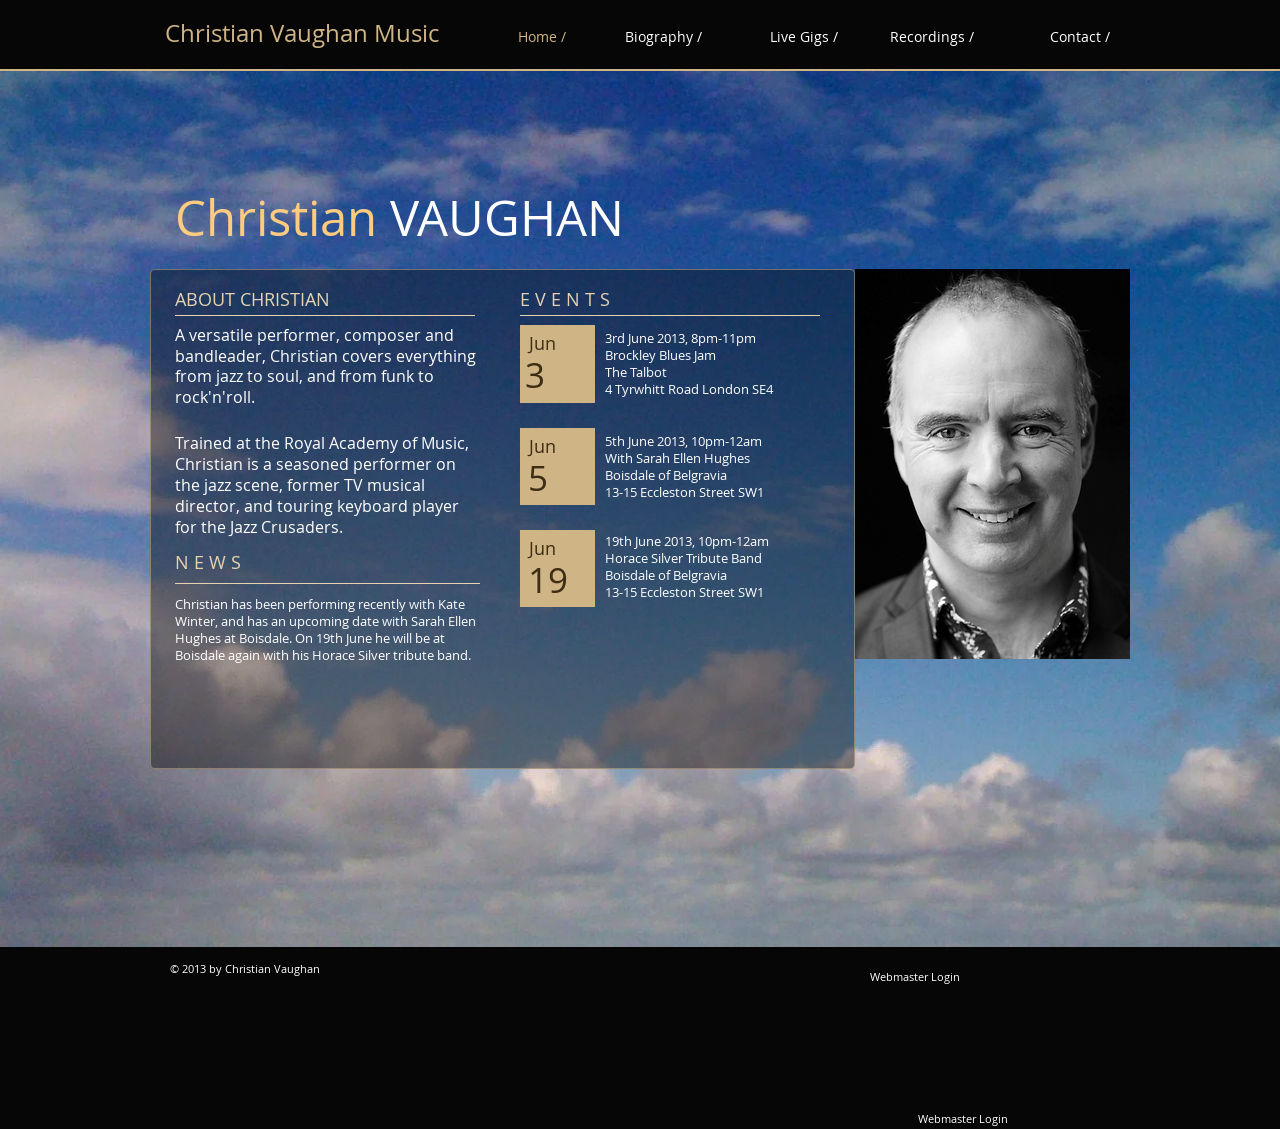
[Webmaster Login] (915, 977)
